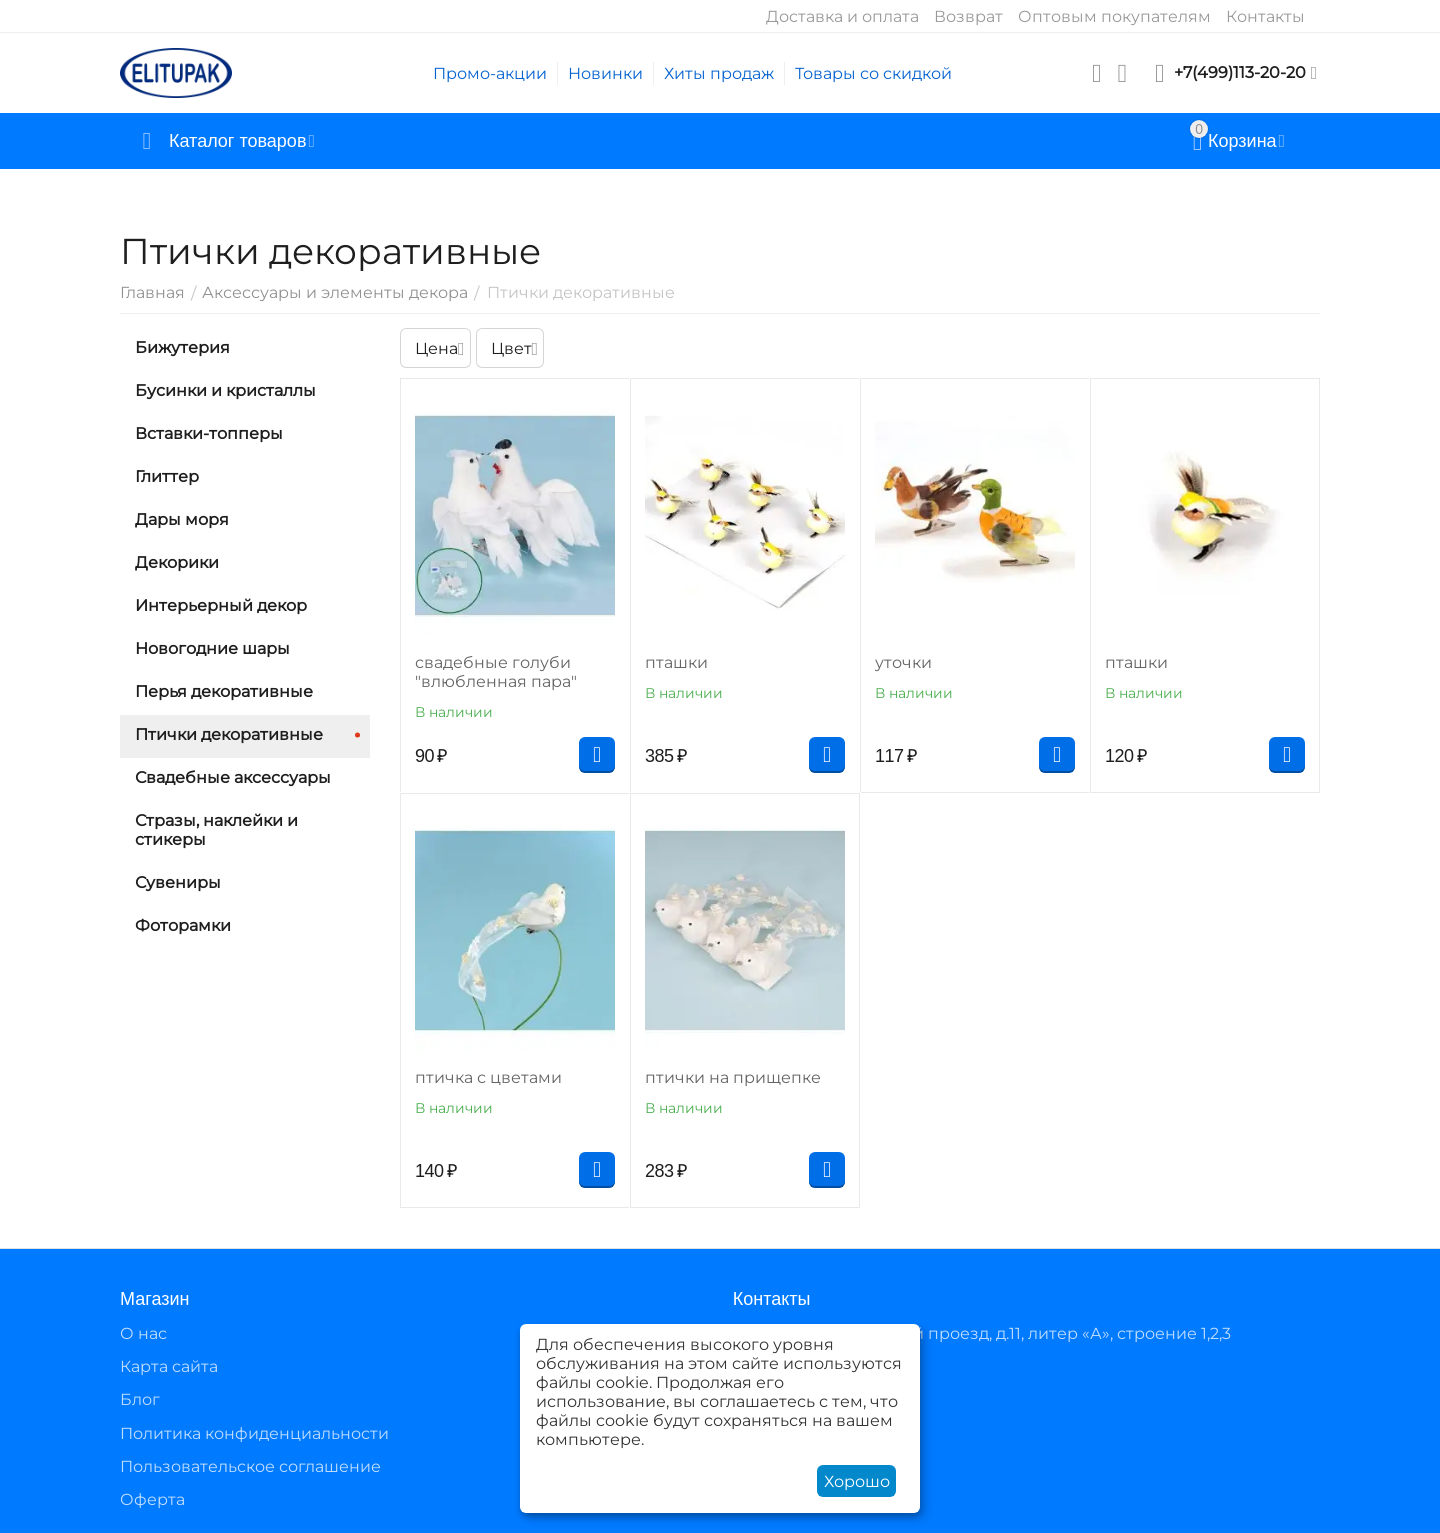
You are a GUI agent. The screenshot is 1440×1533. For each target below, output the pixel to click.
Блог (140, 1399)
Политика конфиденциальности (254, 1433)
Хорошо (857, 1481)
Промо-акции (490, 73)
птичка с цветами (488, 1077)
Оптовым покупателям (1114, 16)
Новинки (605, 73)
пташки (676, 662)
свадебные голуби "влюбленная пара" (496, 672)
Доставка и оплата (842, 16)
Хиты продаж (719, 73)
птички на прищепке (733, 1077)
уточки (903, 662)
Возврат (968, 16)
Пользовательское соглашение (250, 1466)
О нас (143, 1333)
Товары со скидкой (873, 73)
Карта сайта (169, 1366)
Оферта (152, 1499)
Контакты (1265, 16)
